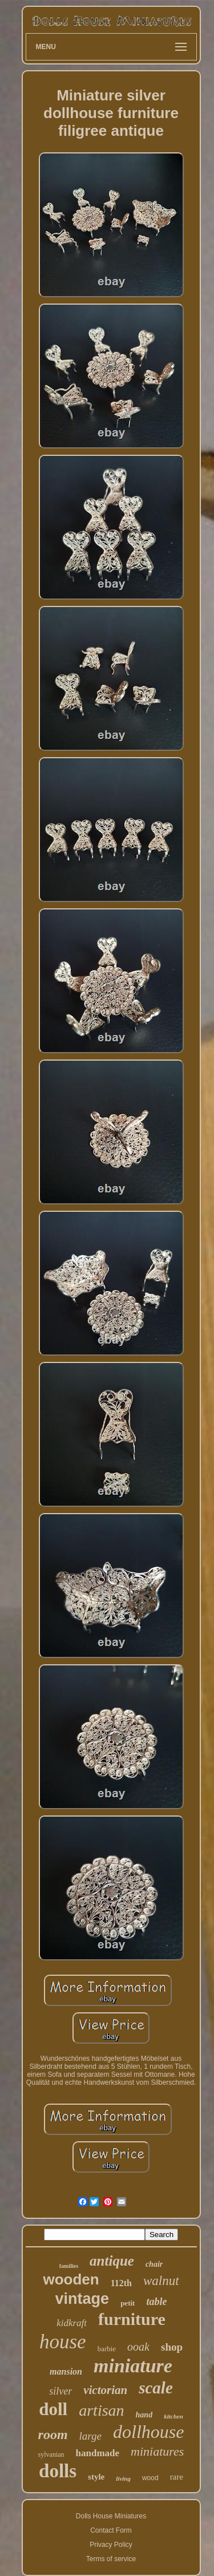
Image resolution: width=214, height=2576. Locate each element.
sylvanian (51, 2454)
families (68, 2266)
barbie (107, 2348)
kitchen (173, 2416)
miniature (133, 2365)
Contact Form (111, 2530)
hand (144, 2415)
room (53, 2434)
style (96, 2476)
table (156, 2301)
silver (60, 2391)
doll (53, 2409)
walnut (161, 2281)
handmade (98, 2453)
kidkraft (71, 2323)
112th (121, 2283)
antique (112, 2260)
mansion (66, 2371)
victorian (105, 2390)
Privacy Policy (111, 2545)
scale (156, 2388)
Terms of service (111, 2559)
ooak (138, 2346)
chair (154, 2264)
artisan (101, 2410)
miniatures (157, 2451)
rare (176, 2476)
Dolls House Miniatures (111, 2516)
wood (150, 2478)
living (123, 2478)
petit (127, 2303)
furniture (131, 2319)
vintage (82, 2298)
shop (172, 2347)
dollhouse (148, 2431)
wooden (71, 2279)
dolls (57, 2471)
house (62, 2342)
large (90, 2436)
